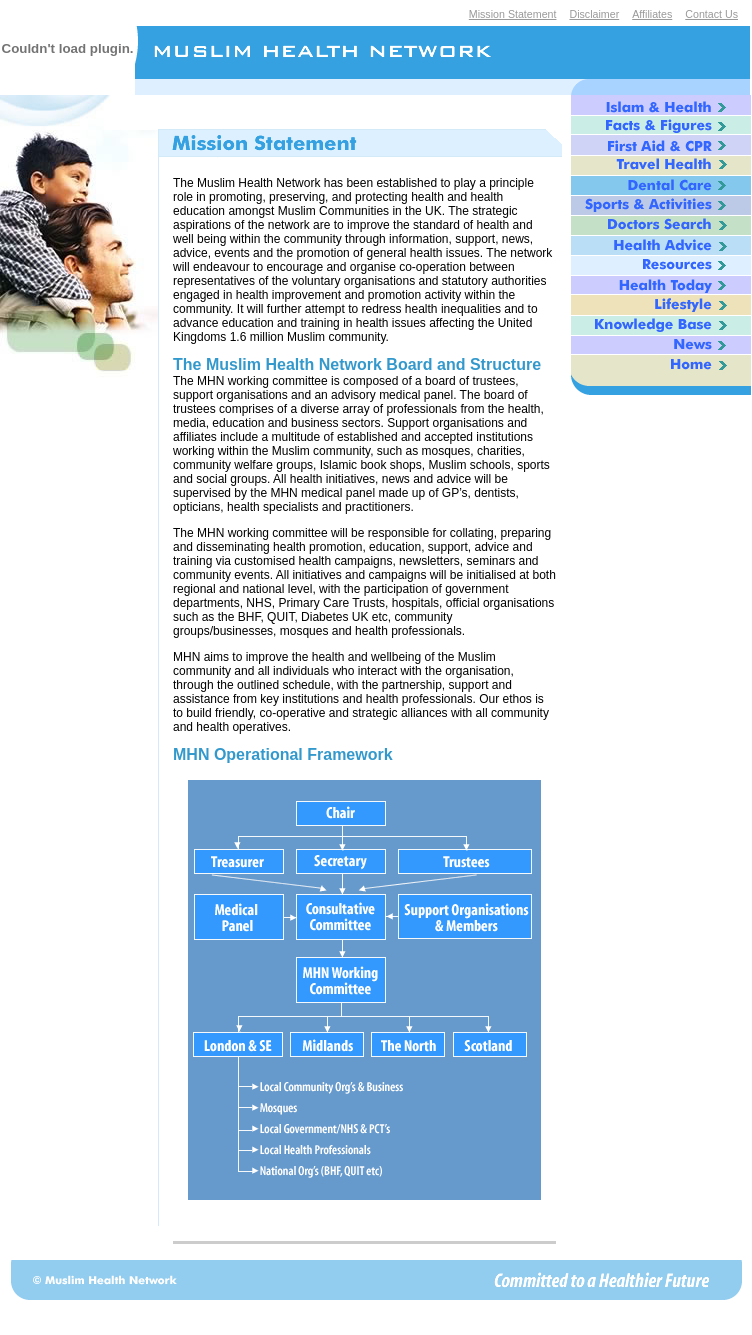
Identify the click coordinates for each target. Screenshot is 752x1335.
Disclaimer (594, 14)
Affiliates (652, 14)
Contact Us (711, 14)
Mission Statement (513, 14)
